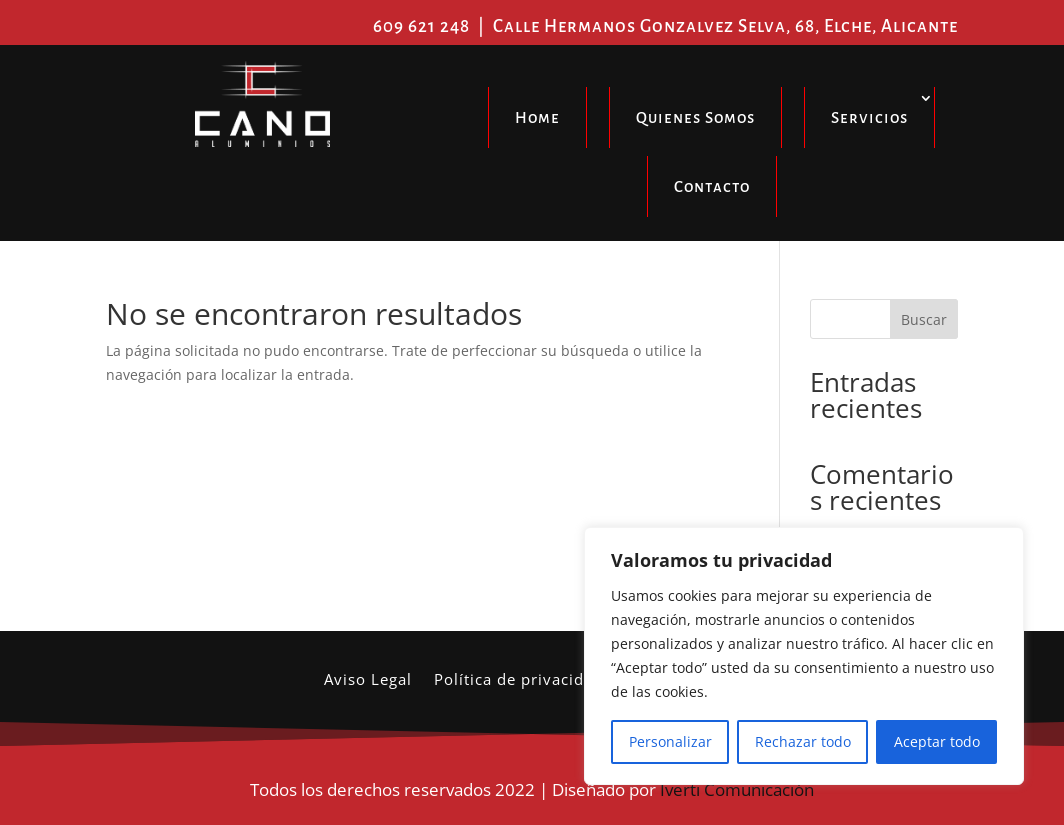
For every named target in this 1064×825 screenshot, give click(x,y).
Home (537, 117)
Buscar (924, 319)
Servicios (869, 117)
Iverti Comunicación (737, 789)
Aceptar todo (937, 741)
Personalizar (670, 741)
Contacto (712, 186)
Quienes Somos (695, 117)
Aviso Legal (368, 680)
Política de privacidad (518, 680)
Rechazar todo (803, 741)
